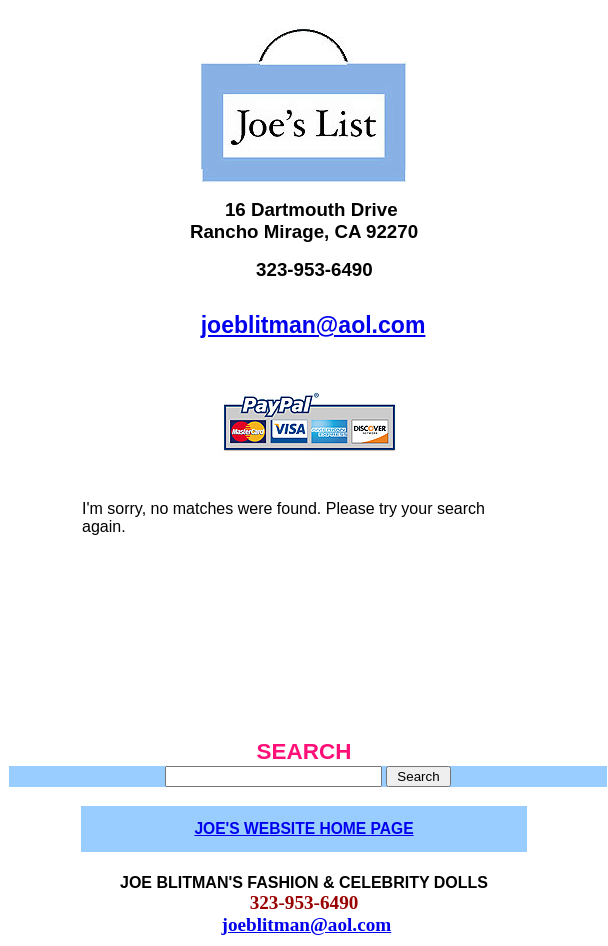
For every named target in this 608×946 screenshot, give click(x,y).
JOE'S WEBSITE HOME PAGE (303, 828)
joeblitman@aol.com (313, 325)
